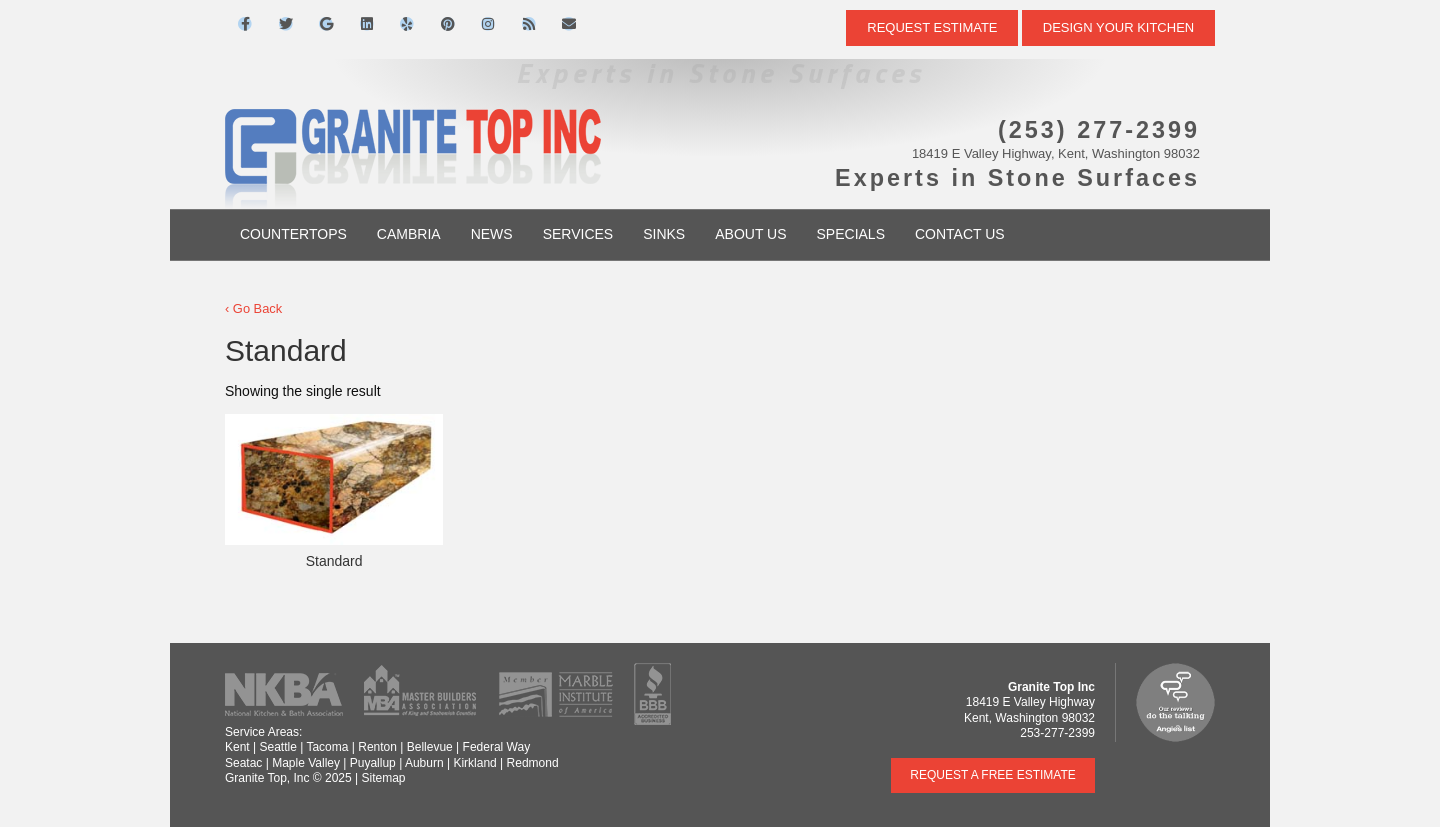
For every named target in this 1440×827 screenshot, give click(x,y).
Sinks (664, 234)
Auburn (424, 763)
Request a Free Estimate (993, 775)
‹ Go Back (253, 308)
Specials (851, 234)
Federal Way (497, 747)
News (492, 234)
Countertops (293, 234)
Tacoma (327, 747)
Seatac (243, 763)
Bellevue (430, 747)
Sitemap (383, 778)
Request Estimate (932, 27)
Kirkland (474, 763)
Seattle (277, 747)
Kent (237, 747)
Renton (377, 747)
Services (578, 234)
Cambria (409, 234)
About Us (750, 234)
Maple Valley (306, 763)
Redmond (533, 763)
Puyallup (373, 763)
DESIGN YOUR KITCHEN (1118, 27)
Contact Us (960, 234)
